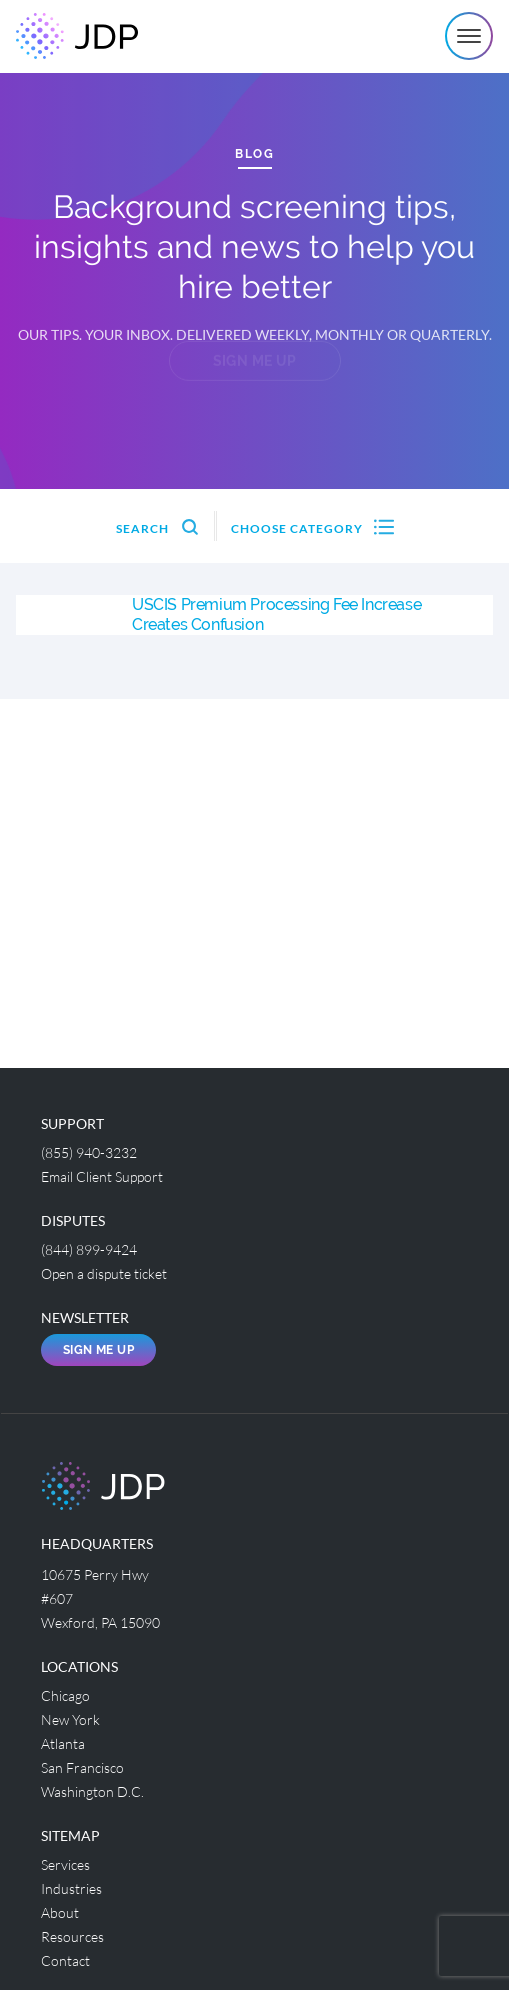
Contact (65, 1960)
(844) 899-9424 (89, 1249)
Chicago (65, 1695)
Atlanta (63, 1743)
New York (70, 1719)
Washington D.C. (92, 1791)
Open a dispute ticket (104, 1273)
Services (65, 1864)
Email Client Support (102, 1176)
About (60, 1912)
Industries (71, 1888)
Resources (72, 1936)
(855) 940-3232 (89, 1152)
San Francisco (82, 1767)
